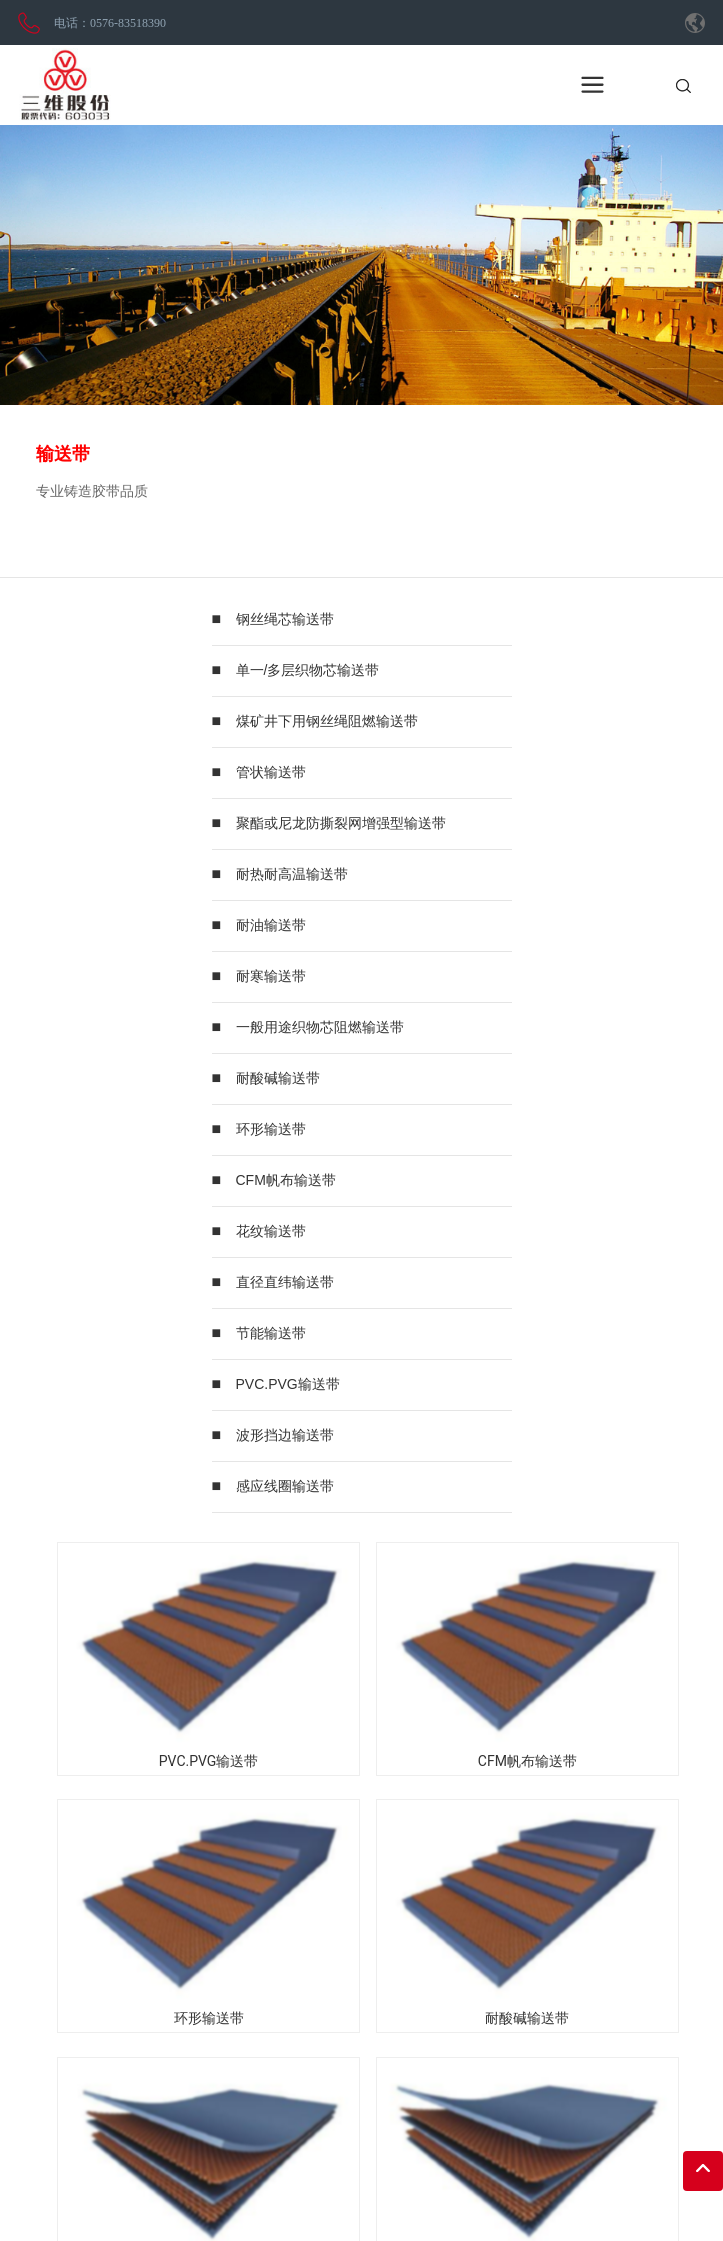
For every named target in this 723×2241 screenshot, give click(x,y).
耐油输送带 (271, 925)
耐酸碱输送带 (278, 1078)
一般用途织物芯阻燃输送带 (320, 1027)
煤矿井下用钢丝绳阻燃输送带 (327, 721)
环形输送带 (271, 1129)
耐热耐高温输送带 (292, 874)
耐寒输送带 (271, 976)
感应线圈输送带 (285, 1486)
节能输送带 (271, 1333)
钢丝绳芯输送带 (285, 619)
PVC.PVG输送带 (288, 1384)
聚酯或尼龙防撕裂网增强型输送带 (341, 823)
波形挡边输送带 (285, 1435)
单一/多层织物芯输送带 (308, 670)
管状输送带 (271, 772)
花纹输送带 (271, 1231)
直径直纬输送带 (285, 1282)
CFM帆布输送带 (286, 1180)
